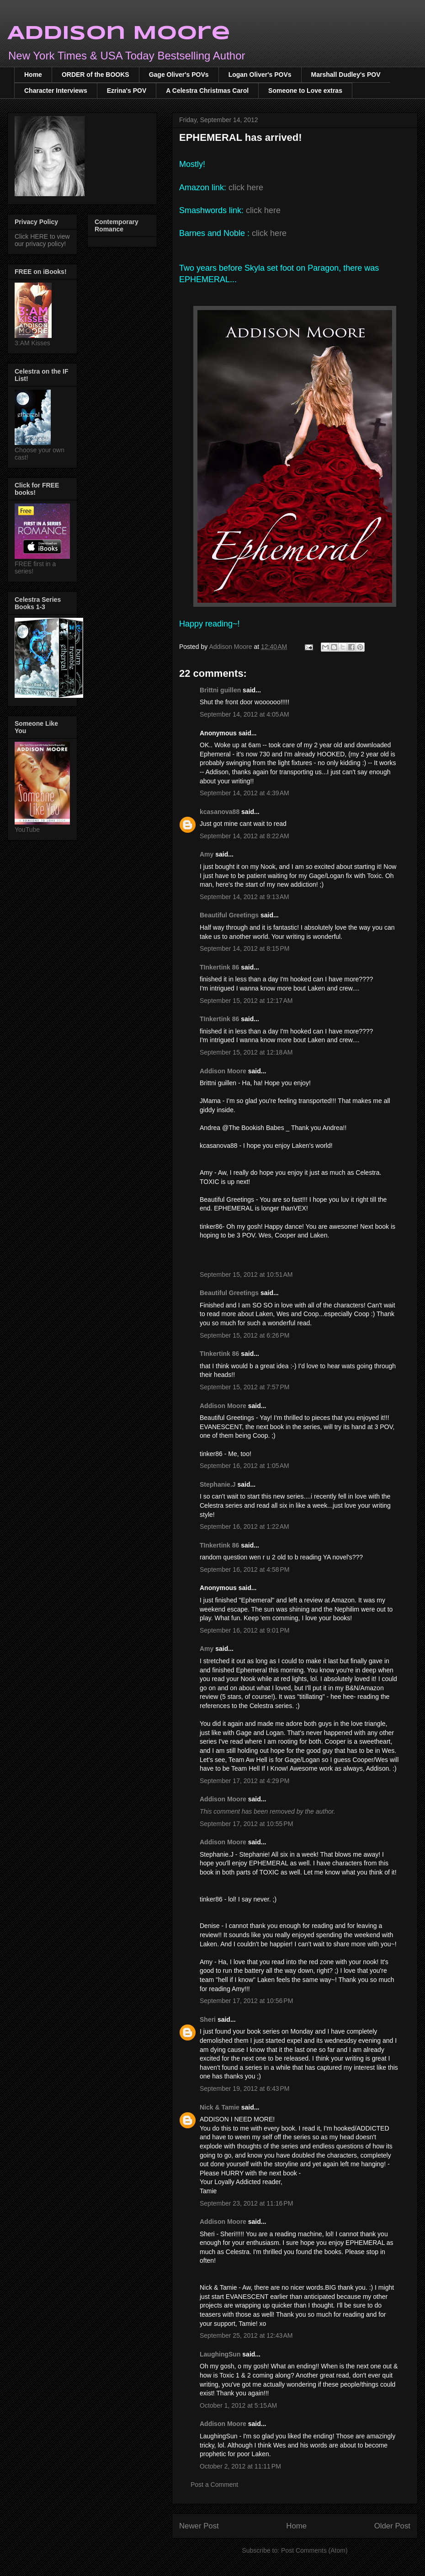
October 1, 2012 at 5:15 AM (238, 2405)
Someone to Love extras (305, 90)
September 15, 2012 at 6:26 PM (245, 1335)
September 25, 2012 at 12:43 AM (246, 2335)
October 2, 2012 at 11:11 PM (240, 2466)
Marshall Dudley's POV (346, 74)
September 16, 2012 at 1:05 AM (244, 1465)
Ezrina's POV (127, 90)
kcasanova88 (219, 811)
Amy (207, 854)
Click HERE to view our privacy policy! (42, 240)
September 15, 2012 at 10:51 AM (246, 1274)
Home (33, 74)
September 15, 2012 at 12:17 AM (246, 1000)
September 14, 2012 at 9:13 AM (244, 896)
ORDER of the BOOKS (95, 74)
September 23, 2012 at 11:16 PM (246, 2203)
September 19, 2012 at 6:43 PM (245, 2088)
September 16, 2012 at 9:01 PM (245, 1630)
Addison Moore (118, 33)
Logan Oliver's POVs (260, 74)
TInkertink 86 (219, 967)
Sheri (208, 2019)
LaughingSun (220, 2354)
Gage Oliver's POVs (179, 74)
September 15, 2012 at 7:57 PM (245, 1387)
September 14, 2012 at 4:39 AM (244, 793)
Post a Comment (214, 2484)
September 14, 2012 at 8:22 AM (244, 836)
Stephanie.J (218, 1484)
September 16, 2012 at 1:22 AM (244, 1526)
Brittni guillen (220, 690)
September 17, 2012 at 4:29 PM (245, 1780)
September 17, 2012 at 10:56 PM (246, 2000)
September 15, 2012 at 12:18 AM (246, 1052)
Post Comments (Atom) (314, 2550)
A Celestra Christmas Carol (207, 90)
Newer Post (199, 2526)
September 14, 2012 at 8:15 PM (245, 948)
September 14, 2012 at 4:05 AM (244, 714)
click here (245, 187)
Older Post (392, 2526)
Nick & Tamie (219, 2107)
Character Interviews (55, 90)
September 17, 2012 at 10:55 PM (246, 1823)
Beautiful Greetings (229, 915)
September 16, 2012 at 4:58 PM (245, 1569)
